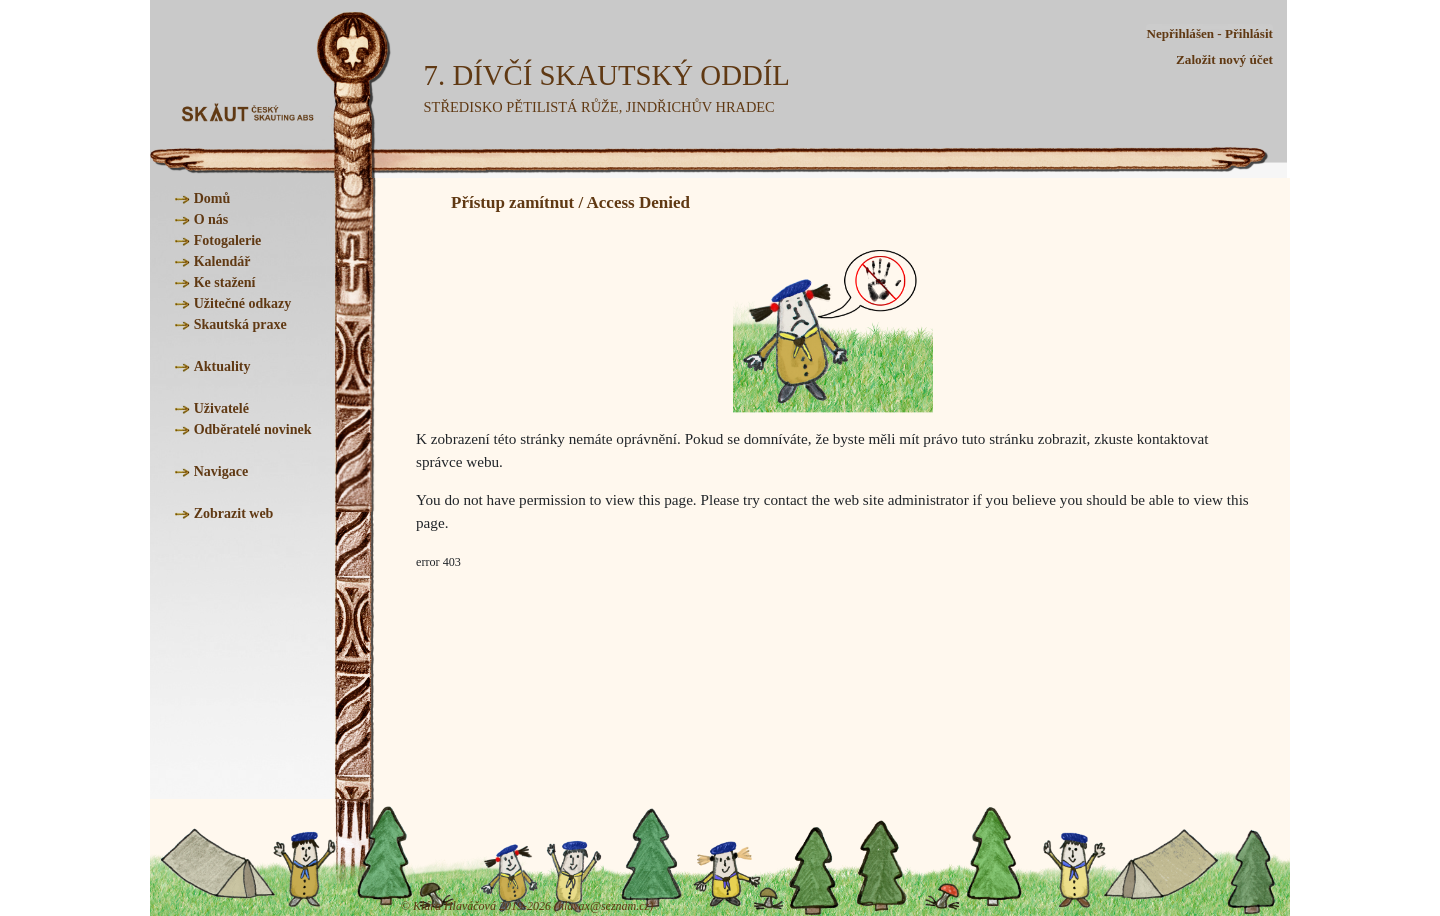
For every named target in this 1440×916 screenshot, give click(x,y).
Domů (212, 198)
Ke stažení (225, 282)
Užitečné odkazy (243, 303)
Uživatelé (221, 408)
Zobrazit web (234, 513)
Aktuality (222, 366)
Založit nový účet (1224, 59)
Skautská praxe (240, 324)
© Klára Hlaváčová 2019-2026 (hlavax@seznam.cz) (527, 906)
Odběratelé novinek (253, 429)
